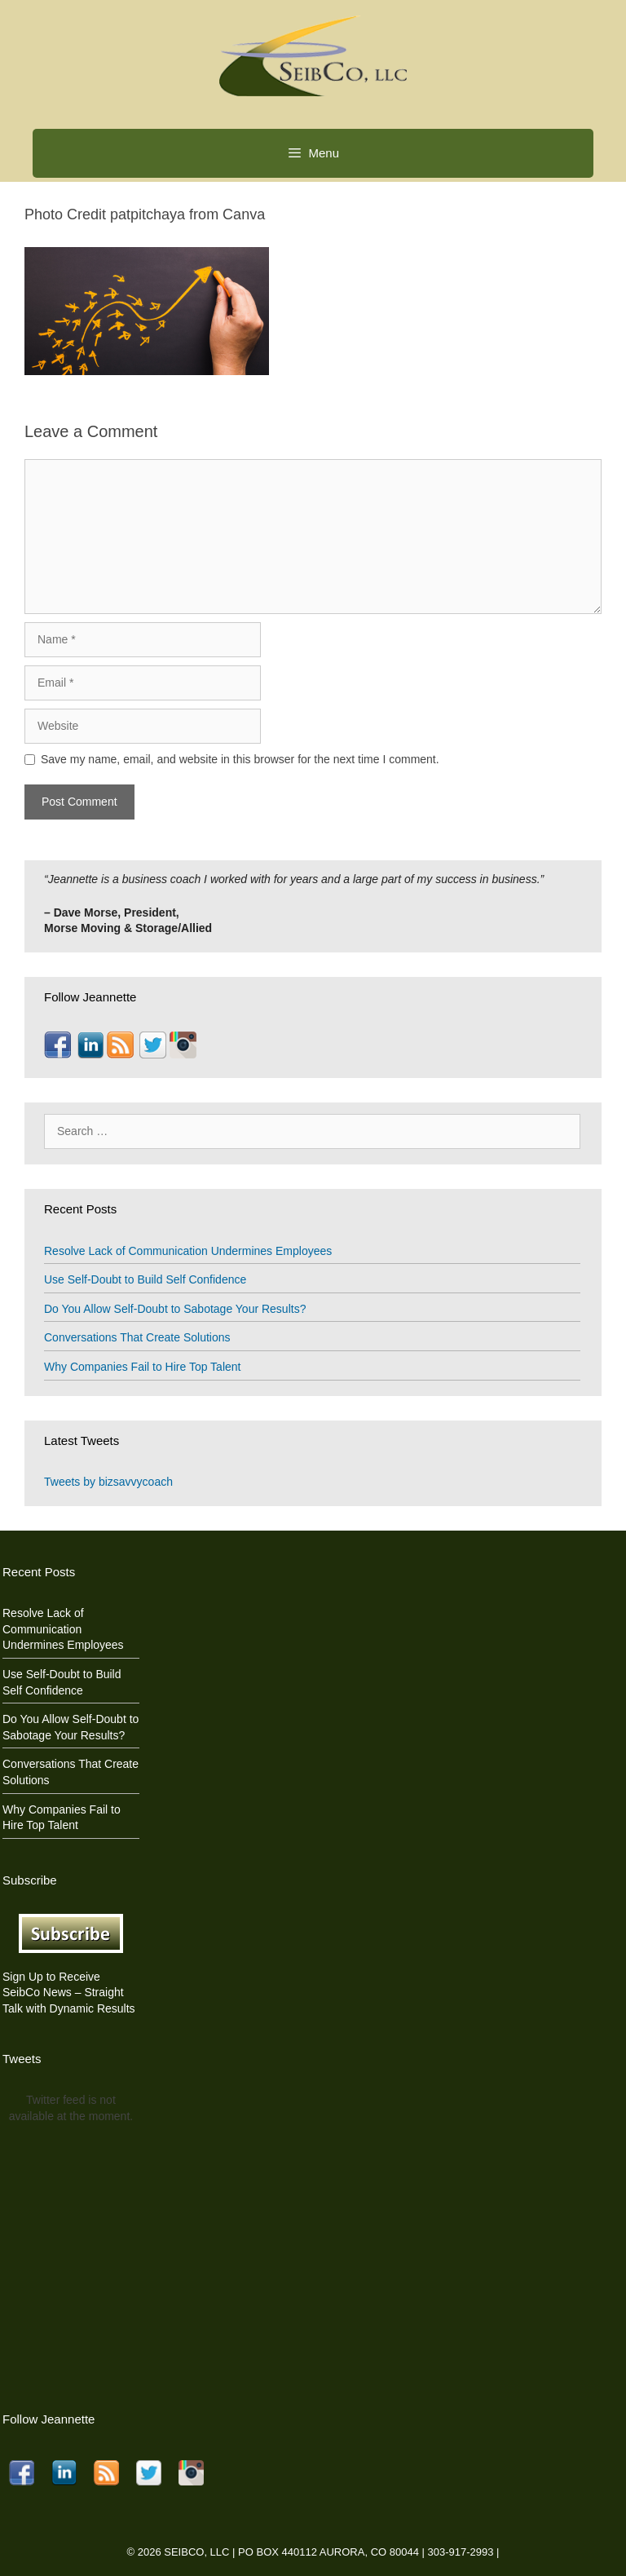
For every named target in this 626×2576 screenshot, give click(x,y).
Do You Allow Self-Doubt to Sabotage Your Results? (175, 1308)
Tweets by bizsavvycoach (108, 1481)
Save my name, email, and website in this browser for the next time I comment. (240, 759)
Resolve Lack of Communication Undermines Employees (188, 1250)
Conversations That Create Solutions (137, 1337)
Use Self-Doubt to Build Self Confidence (145, 1279)
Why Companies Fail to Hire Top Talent (142, 1366)
